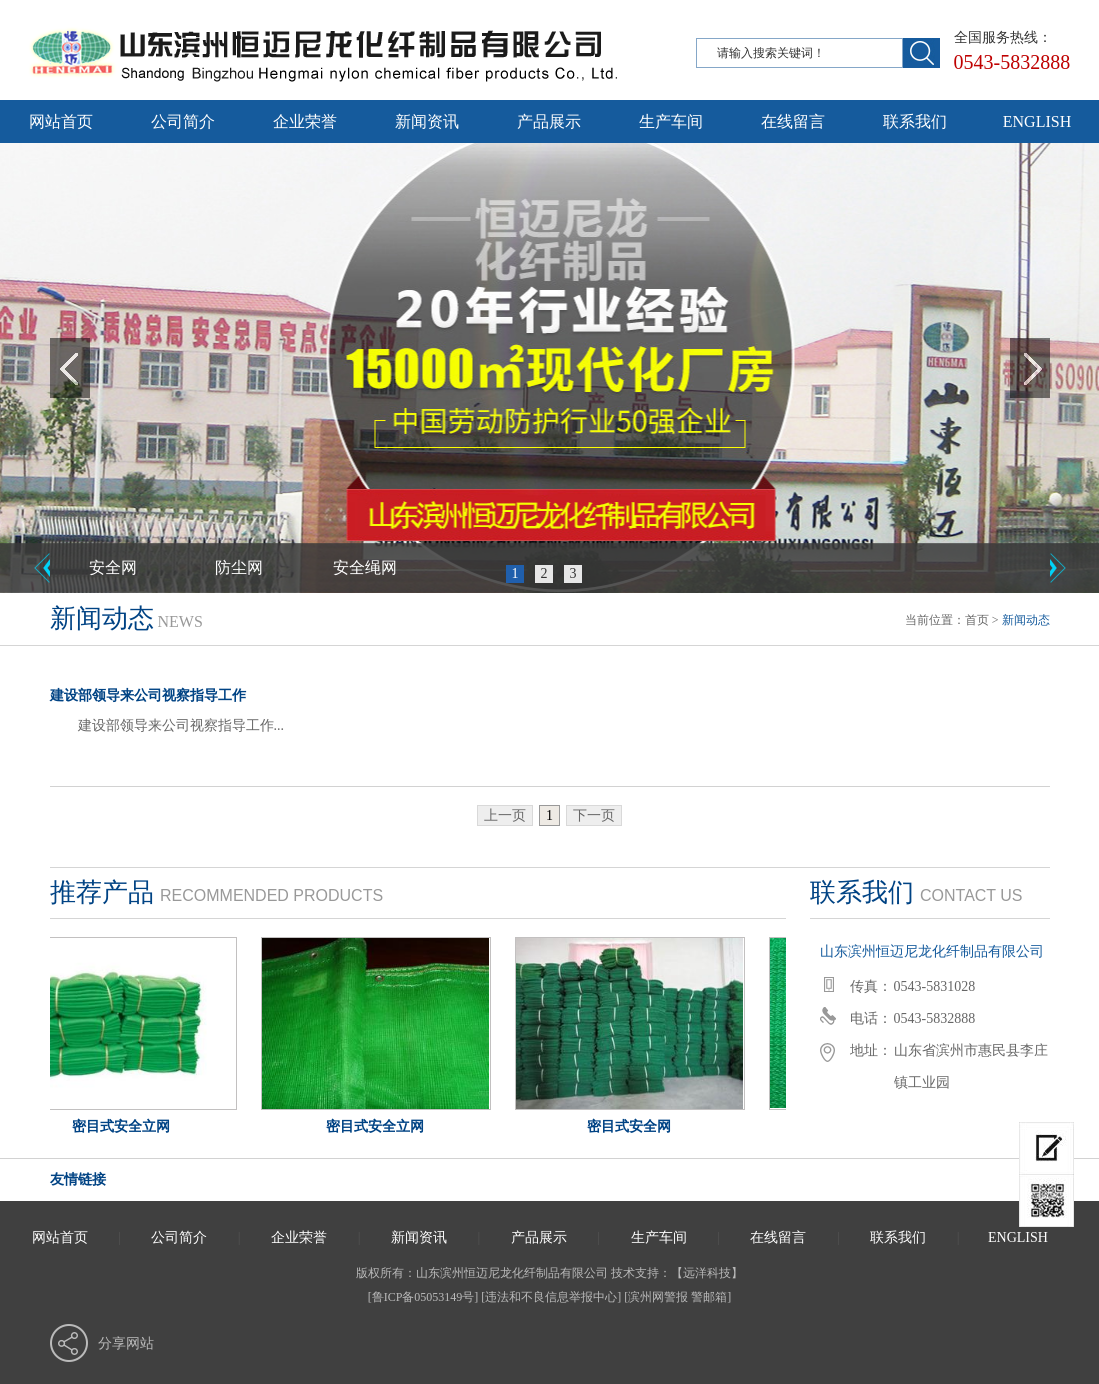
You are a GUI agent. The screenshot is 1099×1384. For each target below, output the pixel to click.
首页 (977, 620)
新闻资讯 (427, 121)
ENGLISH (1037, 121)
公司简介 (183, 121)
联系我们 (915, 121)
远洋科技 (707, 1273)
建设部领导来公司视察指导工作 (148, 695)
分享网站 (126, 1343)
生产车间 (671, 121)
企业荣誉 (305, 121)
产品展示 (549, 121)
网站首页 (61, 121)
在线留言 (793, 121)
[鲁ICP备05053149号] (423, 1297)
